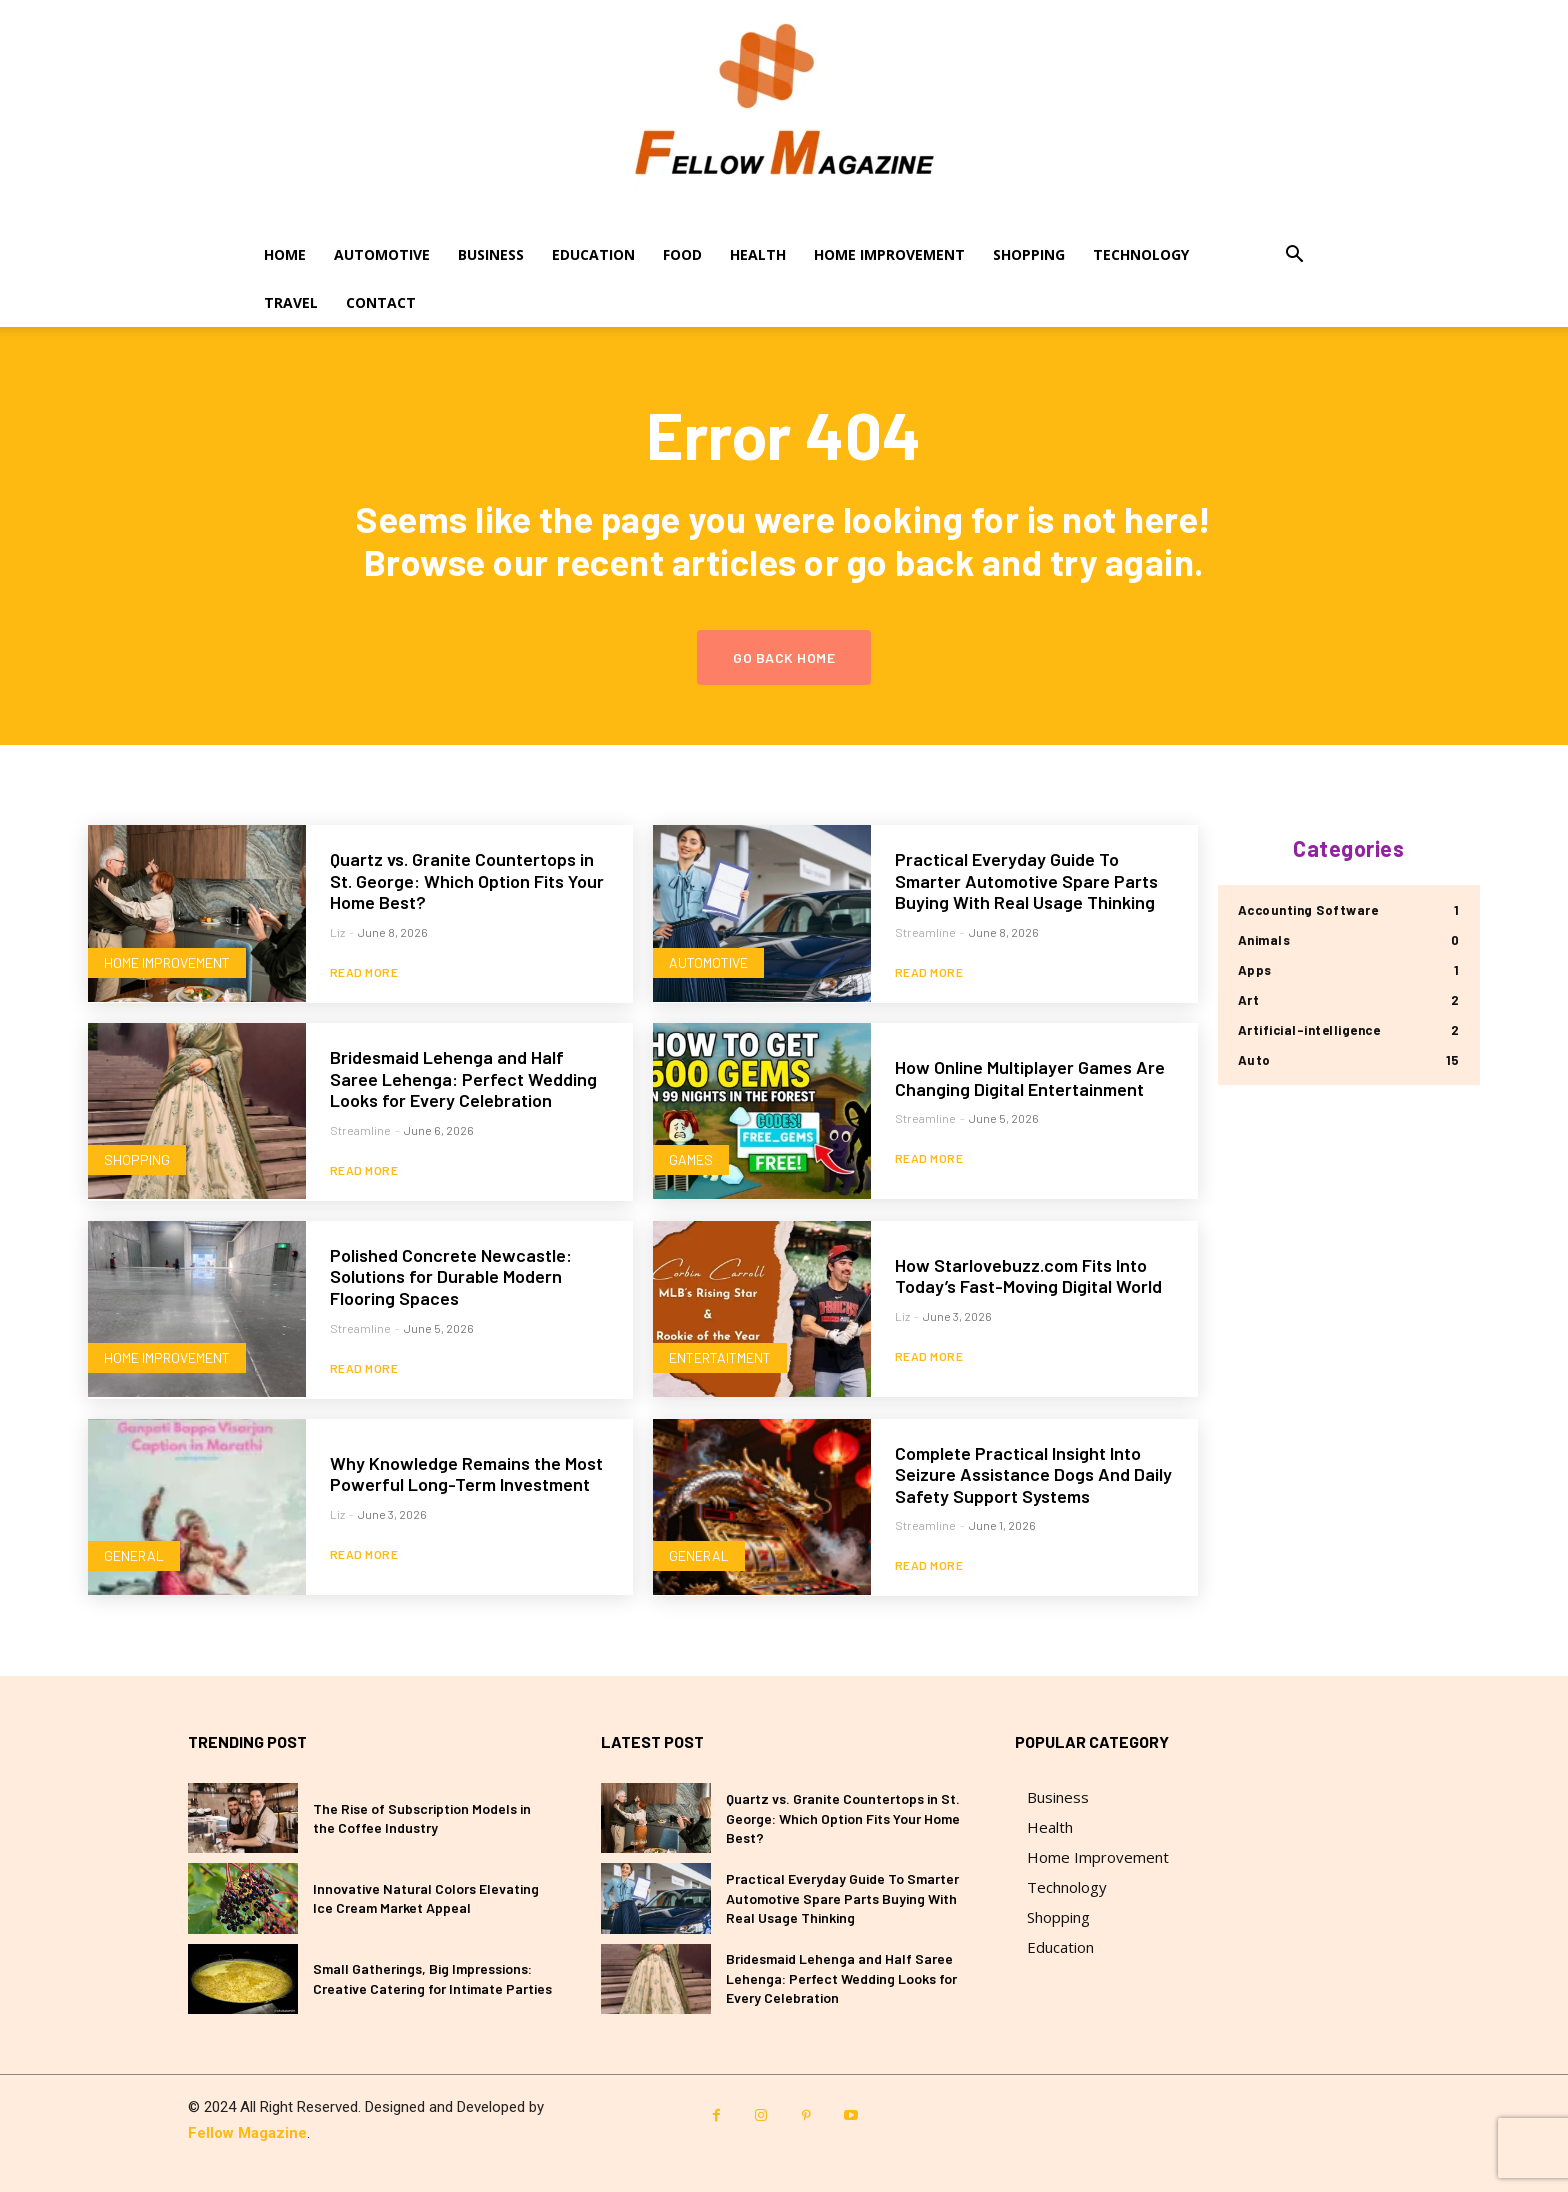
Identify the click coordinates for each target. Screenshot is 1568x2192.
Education (593, 254)
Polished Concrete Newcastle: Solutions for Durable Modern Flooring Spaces (451, 1276)
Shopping (1029, 254)
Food (682, 254)
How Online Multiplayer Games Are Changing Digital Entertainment (1030, 1078)
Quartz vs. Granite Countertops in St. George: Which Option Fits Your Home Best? (467, 880)
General (134, 1555)
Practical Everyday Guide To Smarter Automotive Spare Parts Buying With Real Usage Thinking (1026, 880)
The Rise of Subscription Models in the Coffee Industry (422, 1818)
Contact (381, 302)
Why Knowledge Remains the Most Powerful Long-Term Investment (466, 1474)
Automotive (382, 254)
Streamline (925, 932)
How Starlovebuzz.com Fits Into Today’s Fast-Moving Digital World (1028, 1276)
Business (491, 254)
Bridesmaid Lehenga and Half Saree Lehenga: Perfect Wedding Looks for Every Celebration (463, 1078)
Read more (364, 972)
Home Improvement (889, 254)
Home (285, 254)
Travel (291, 302)
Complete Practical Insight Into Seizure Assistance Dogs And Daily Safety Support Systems (1033, 1474)
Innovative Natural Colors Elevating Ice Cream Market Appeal (426, 1898)
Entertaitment (720, 1357)
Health (758, 254)
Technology (1141, 254)
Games (691, 1159)
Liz (337, 932)
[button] (1294, 256)
